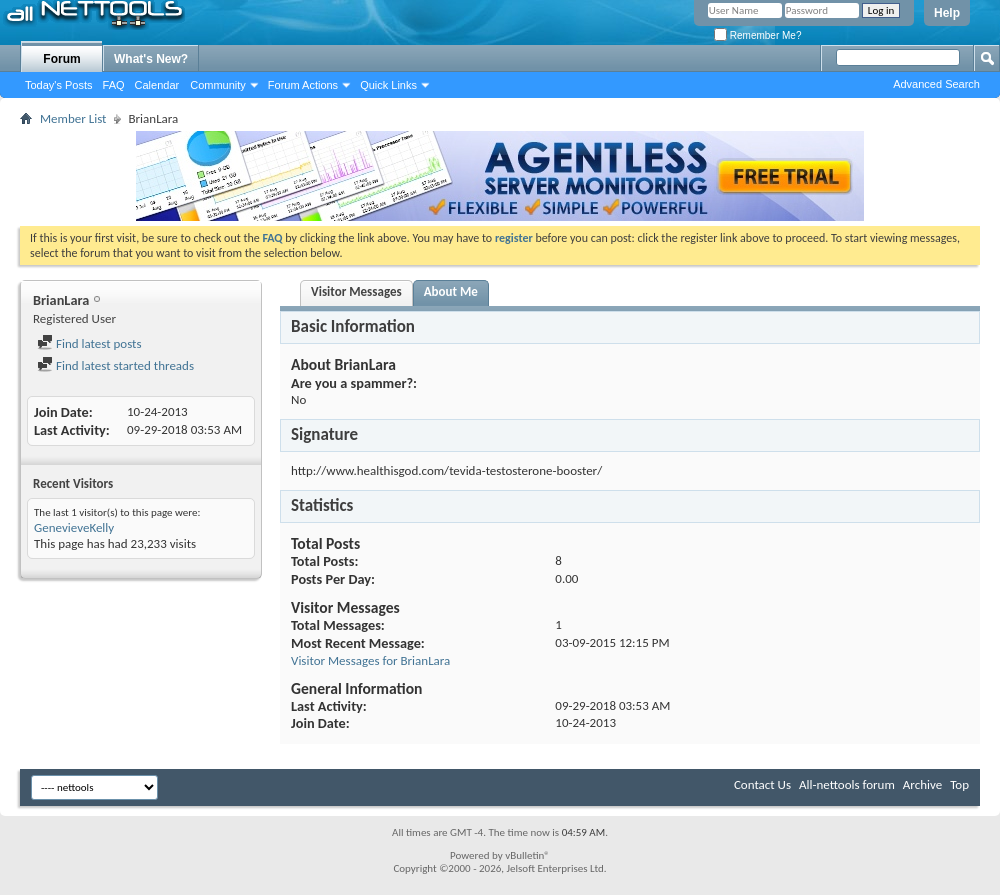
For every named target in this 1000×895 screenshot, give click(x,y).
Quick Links (388, 85)
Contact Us (762, 784)
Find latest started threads (115, 365)
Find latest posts (89, 343)
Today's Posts (59, 85)
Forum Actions (303, 85)
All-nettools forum (847, 784)
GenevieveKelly (74, 527)
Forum (61, 59)
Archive (922, 784)
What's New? (151, 59)
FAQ (114, 85)
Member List (73, 118)
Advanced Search (936, 84)
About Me (451, 291)
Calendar (157, 85)
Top (959, 784)
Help (947, 13)
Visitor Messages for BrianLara (370, 660)
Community (218, 85)
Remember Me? (757, 35)
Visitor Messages (356, 291)
